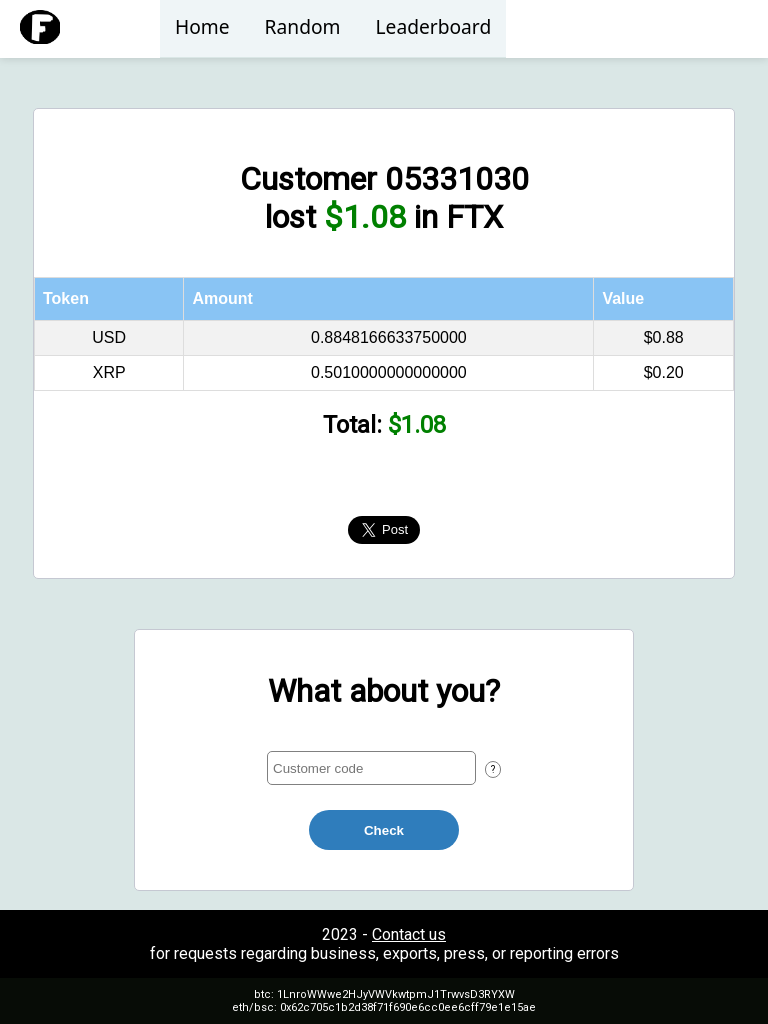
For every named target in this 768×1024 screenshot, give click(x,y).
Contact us (409, 934)
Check (384, 830)
